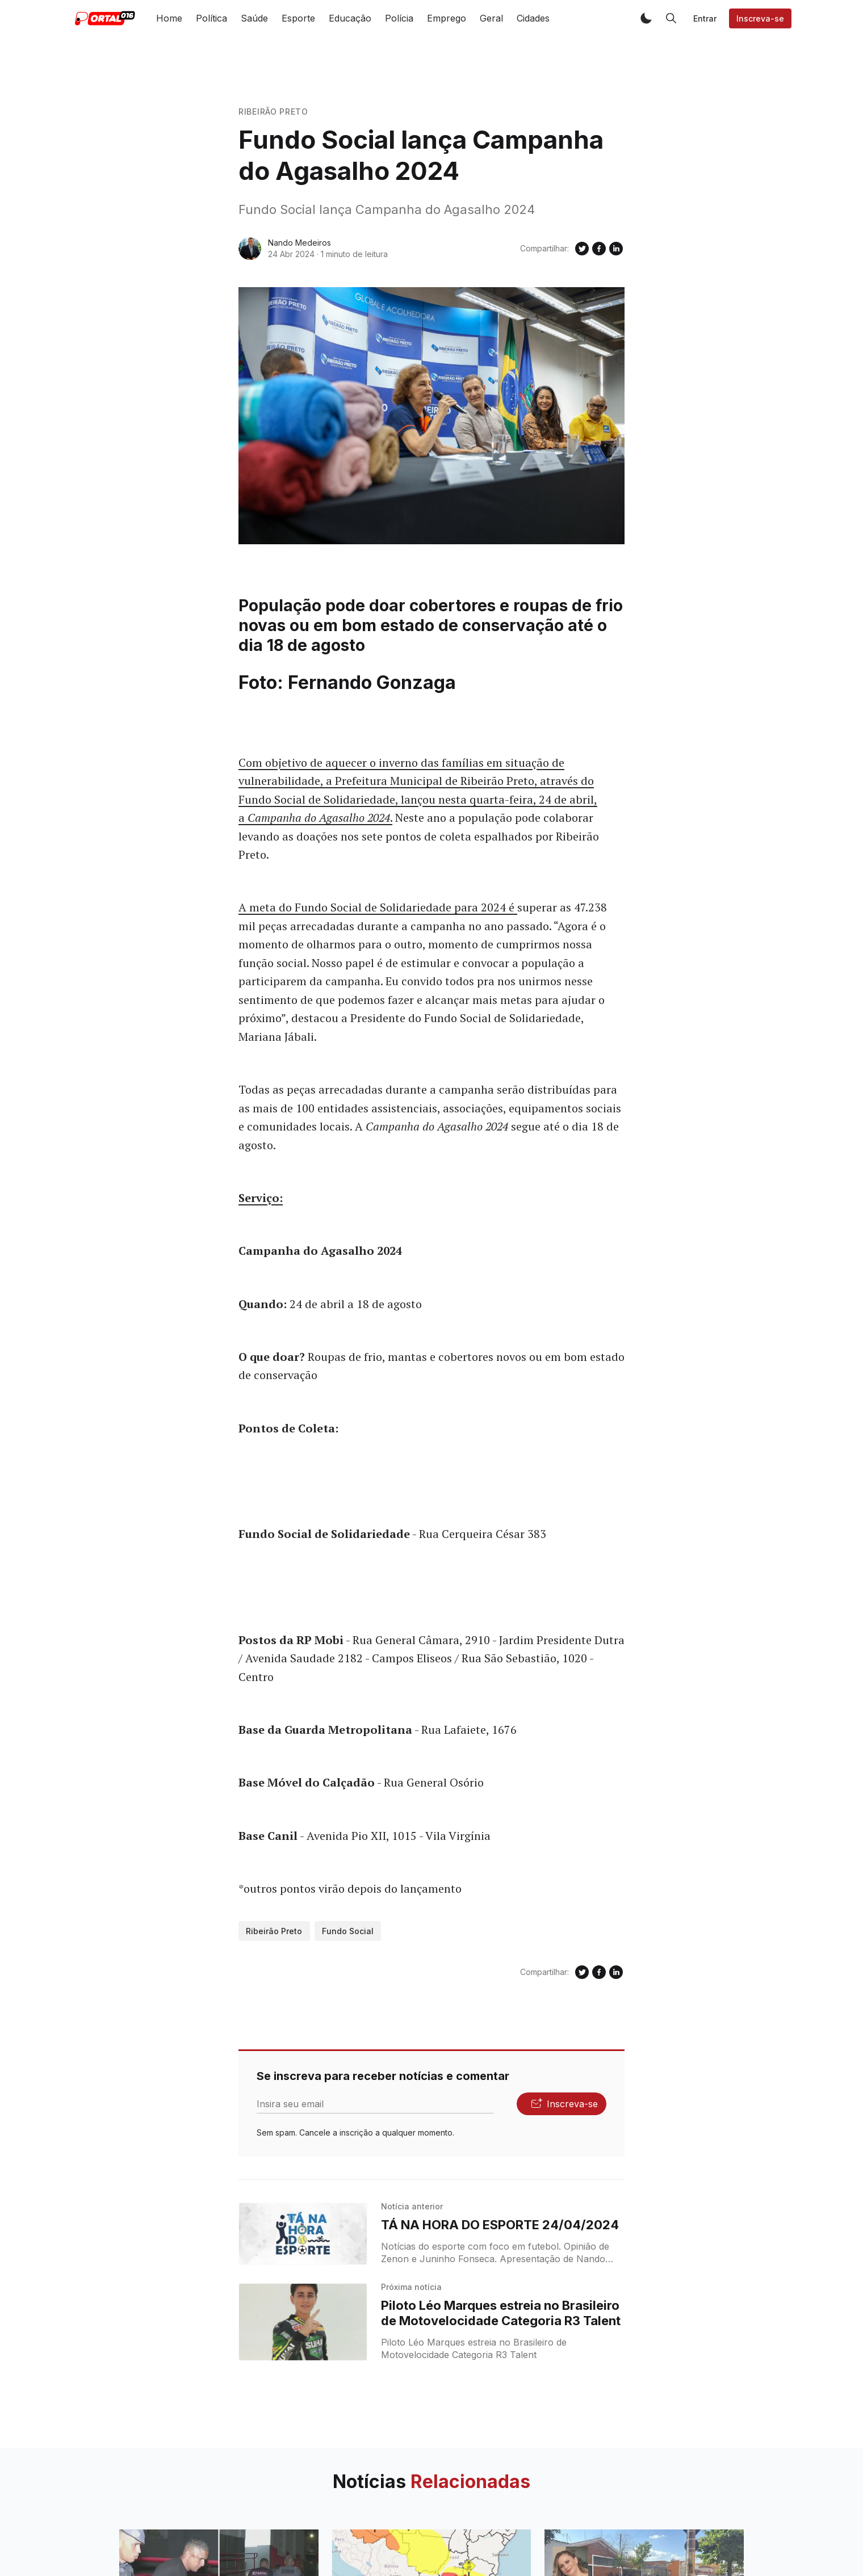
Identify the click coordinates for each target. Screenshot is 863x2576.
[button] (646, 18)
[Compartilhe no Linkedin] (616, 248)
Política (211, 18)
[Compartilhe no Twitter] (581, 248)
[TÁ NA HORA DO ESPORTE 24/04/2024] (302, 2234)
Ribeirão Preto (273, 111)
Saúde (254, 18)
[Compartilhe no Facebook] (599, 248)
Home (169, 18)
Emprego (446, 18)
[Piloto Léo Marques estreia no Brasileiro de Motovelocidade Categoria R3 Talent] (302, 2322)
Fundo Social (348, 1931)
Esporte (298, 18)
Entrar (705, 18)
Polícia (399, 18)
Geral (491, 18)
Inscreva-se (760, 18)
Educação (350, 18)
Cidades (533, 18)
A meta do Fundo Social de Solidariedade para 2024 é (377, 907)
